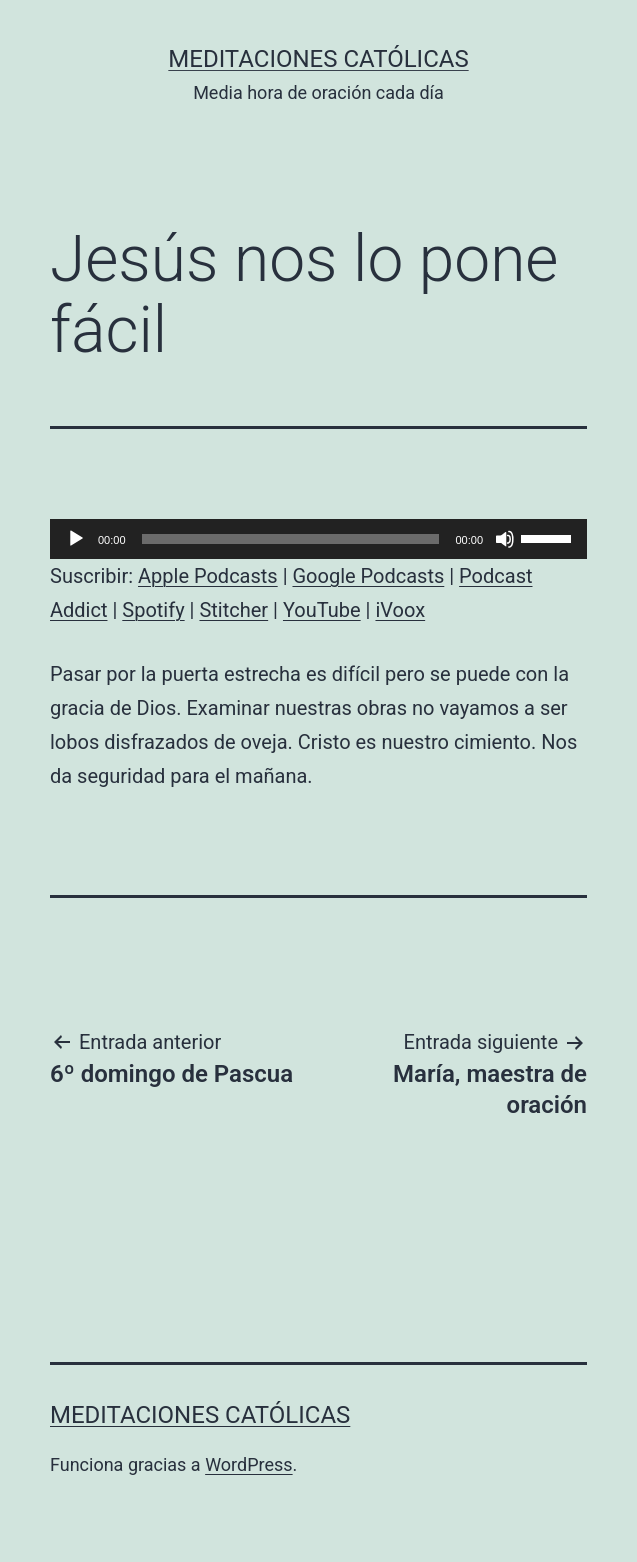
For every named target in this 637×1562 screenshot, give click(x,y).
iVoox (400, 610)
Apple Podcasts (208, 576)
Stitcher (233, 610)
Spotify (153, 610)
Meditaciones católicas (318, 59)
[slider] (291, 539)
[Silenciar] (505, 539)
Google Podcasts (368, 576)
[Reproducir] (76, 539)
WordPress (248, 1464)
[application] (318, 539)
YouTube (322, 610)
